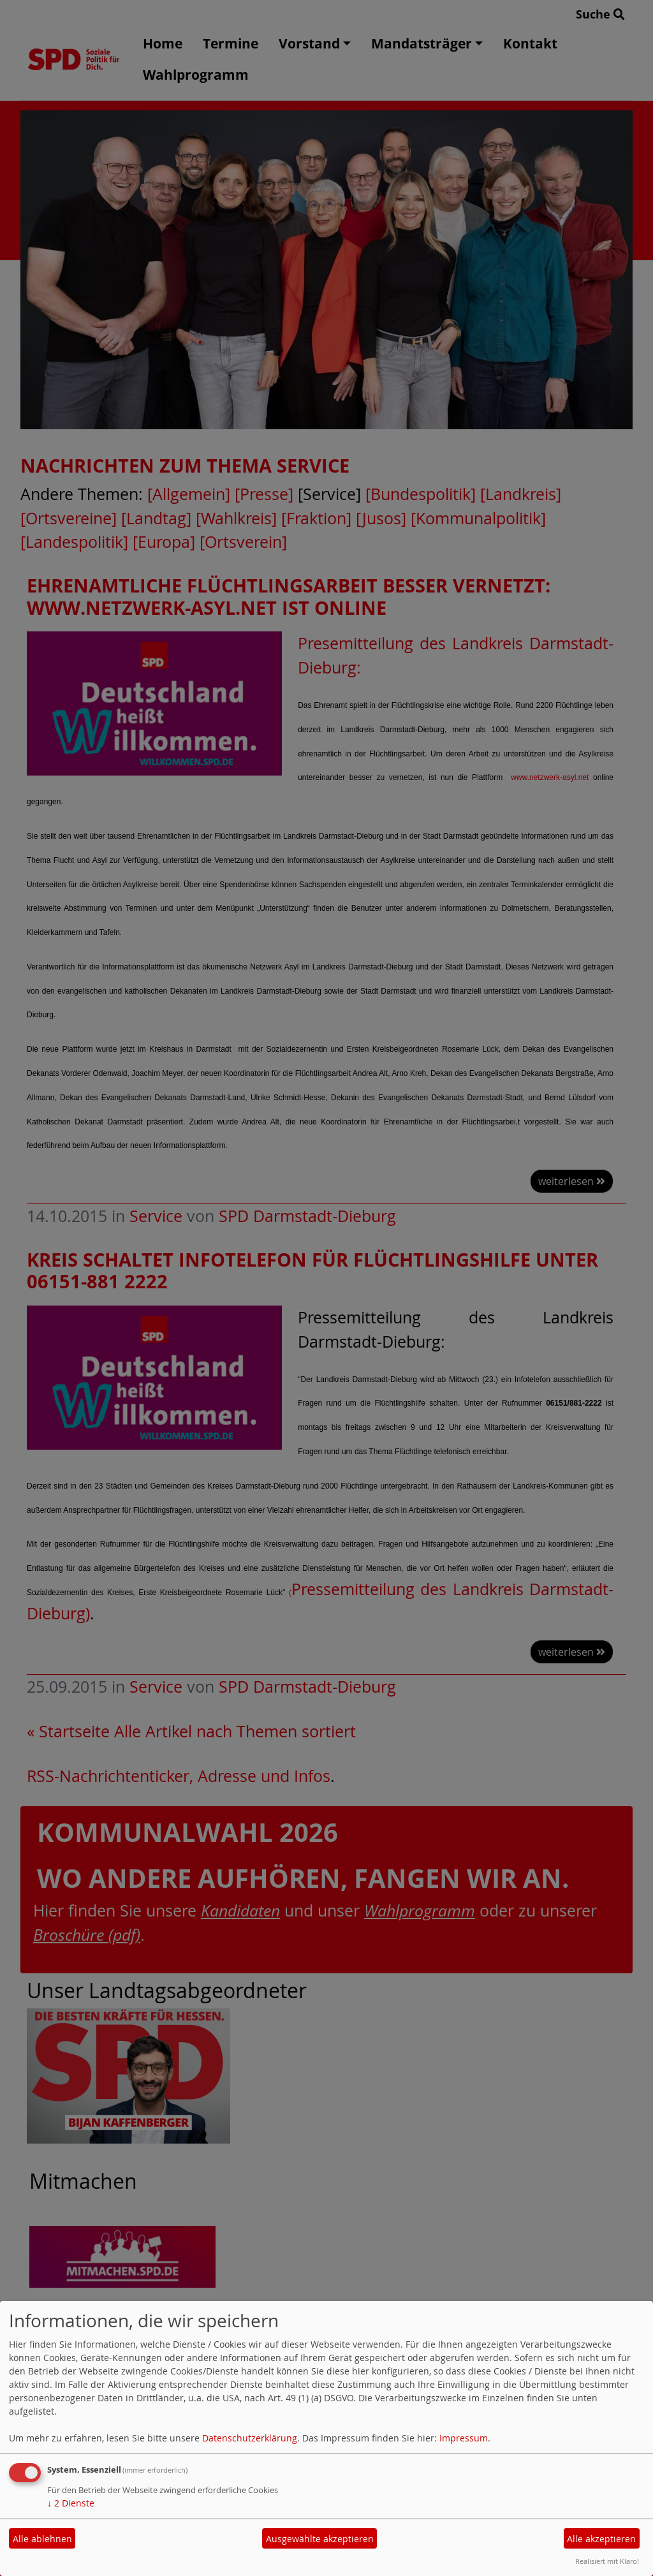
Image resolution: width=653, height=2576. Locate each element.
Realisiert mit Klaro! (607, 2561)
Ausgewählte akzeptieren (320, 2539)
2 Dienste (70, 2503)
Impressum (463, 2438)
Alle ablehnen (42, 2539)
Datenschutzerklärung (249, 2438)
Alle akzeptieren (601, 2539)
